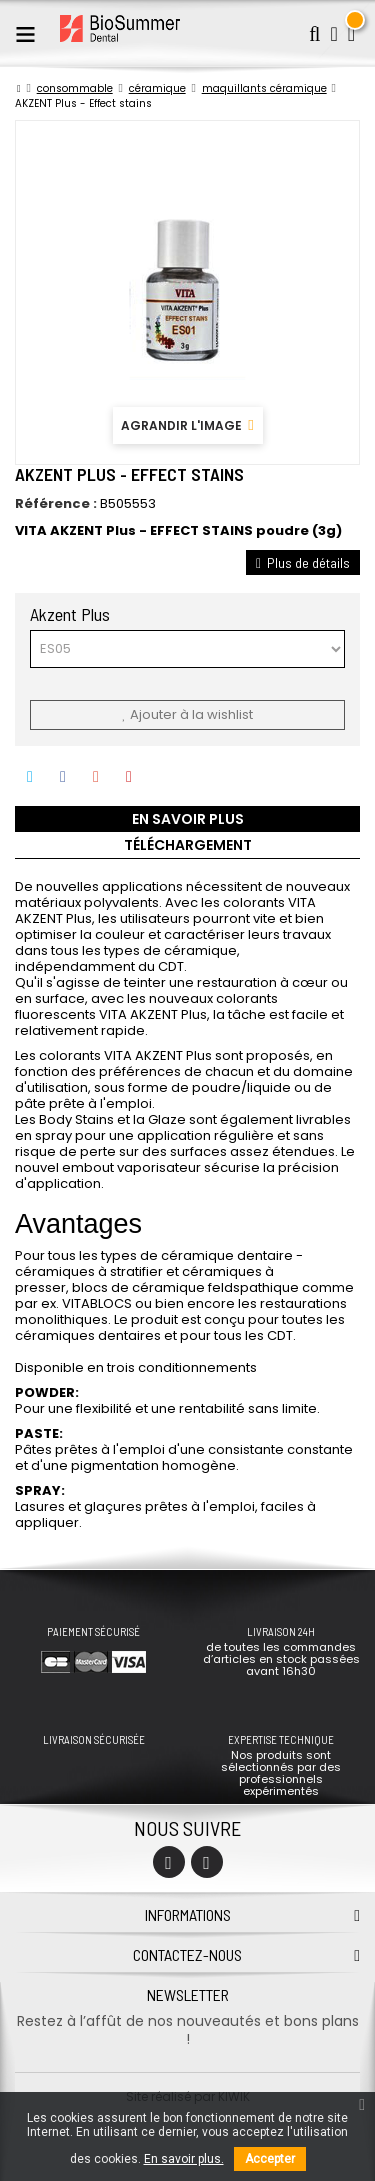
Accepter (270, 2159)
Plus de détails (303, 562)
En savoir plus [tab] (188, 819)
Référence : (56, 504)
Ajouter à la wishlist (187, 714)
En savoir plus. (184, 2159)
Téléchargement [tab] (188, 845)
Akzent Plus (72, 614)
